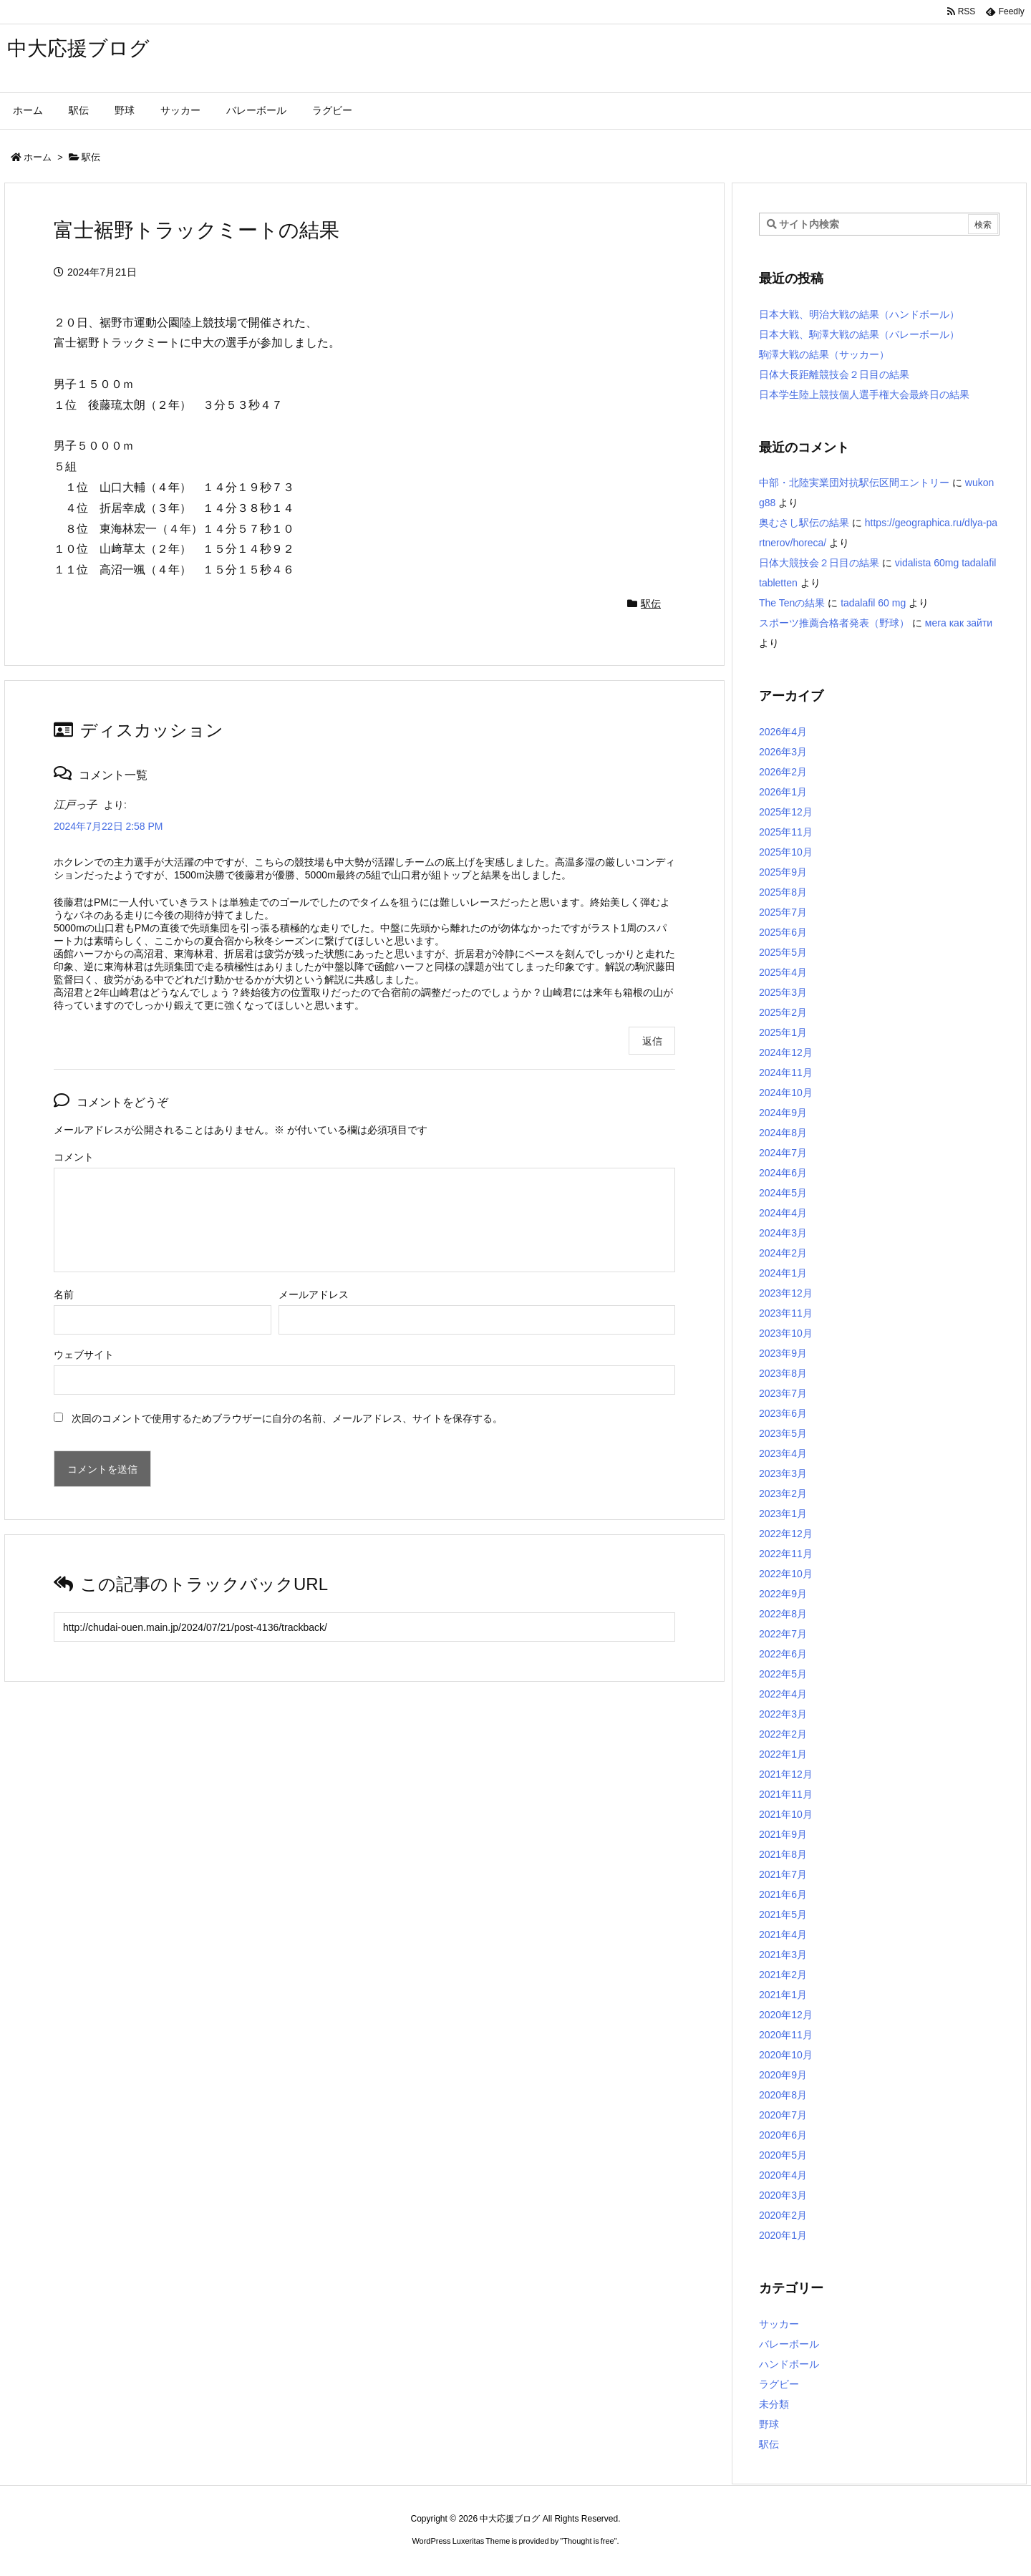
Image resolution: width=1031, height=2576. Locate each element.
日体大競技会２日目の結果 (819, 562)
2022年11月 (786, 1553)
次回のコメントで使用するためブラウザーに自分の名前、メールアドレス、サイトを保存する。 (287, 1418)
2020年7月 (783, 2115)
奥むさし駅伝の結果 (804, 522)
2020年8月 (783, 2095)
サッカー (779, 2324)
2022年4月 (783, 1694)
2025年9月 (783, 872)
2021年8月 (783, 1854)
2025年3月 (783, 992)
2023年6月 (783, 1413)
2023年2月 (783, 1493)
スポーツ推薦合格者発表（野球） (834, 623)
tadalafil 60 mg (873, 603)
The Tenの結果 (792, 603)
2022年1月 (783, 1754)
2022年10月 (786, 1573)
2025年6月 (783, 932)
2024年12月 (786, 1052)
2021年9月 (783, 1834)
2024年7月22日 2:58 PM (108, 826)
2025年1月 (783, 1032)
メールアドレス (314, 1294)
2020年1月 (783, 2235)
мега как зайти (958, 623)
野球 (769, 2424)
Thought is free (588, 2541)
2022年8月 (783, 1613)
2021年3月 (783, 1954)
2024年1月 (783, 1273)
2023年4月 (783, 1453)
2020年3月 (783, 2195)
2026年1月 (783, 792)
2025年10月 (786, 852)
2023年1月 (783, 1513)
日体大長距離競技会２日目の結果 (834, 374)
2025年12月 (786, 812)
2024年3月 (783, 1233)
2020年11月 (786, 2034)
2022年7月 (783, 1634)
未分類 (774, 2404)
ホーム (38, 157)
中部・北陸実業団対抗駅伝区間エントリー (854, 482)
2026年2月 (783, 772)
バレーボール (789, 2344)
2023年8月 (783, 1373)
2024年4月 (783, 1213)
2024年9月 (783, 1112)
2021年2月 (783, 1974)
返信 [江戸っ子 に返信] (652, 1041)
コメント (74, 1157)
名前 (64, 1294)
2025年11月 (786, 832)
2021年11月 (786, 1794)
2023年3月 (783, 1473)
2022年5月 (783, 1674)
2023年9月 (783, 1353)
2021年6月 (783, 1894)
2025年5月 (783, 952)
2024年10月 (786, 1092)
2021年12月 (786, 1774)
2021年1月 (783, 1994)
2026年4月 (783, 731)
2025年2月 (783, 1012)
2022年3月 (783, 1714)
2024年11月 (786, 1072)
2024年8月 (783, 1132)
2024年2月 (783, 1253)
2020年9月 (783, 2075)
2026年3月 (783, 751)
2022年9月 (783, 1593)
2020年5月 (783, 2155)
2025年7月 (783, 912)
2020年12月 (786, 2014)
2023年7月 (783, 1393)
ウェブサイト (84, 1354)
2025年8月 (783, 892)
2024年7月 (783, 1152)
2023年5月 (783, 1433)
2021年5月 (783, 1914)
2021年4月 (783, 1934)
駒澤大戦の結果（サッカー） (824, 354)
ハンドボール (789, 2364)
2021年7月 (783, 1874)
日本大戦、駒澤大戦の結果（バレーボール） (859, 334)
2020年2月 (783, 2215)
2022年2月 (783, 1734)
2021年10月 (786, 1814)
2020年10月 (786, 2055)
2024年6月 (783, 1172)
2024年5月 (783, 1193)
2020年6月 (783, 2135)
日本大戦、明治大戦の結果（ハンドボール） (859, 314)
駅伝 (91, 157)
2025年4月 (783, 972)
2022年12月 (786, 1533)
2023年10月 (786, 1333)
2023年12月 (786, 1293)
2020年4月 (783, 2175)
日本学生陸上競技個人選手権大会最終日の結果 (864, 394)
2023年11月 (786, 1313)
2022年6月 (783, 1654)
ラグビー (779, 2384)
